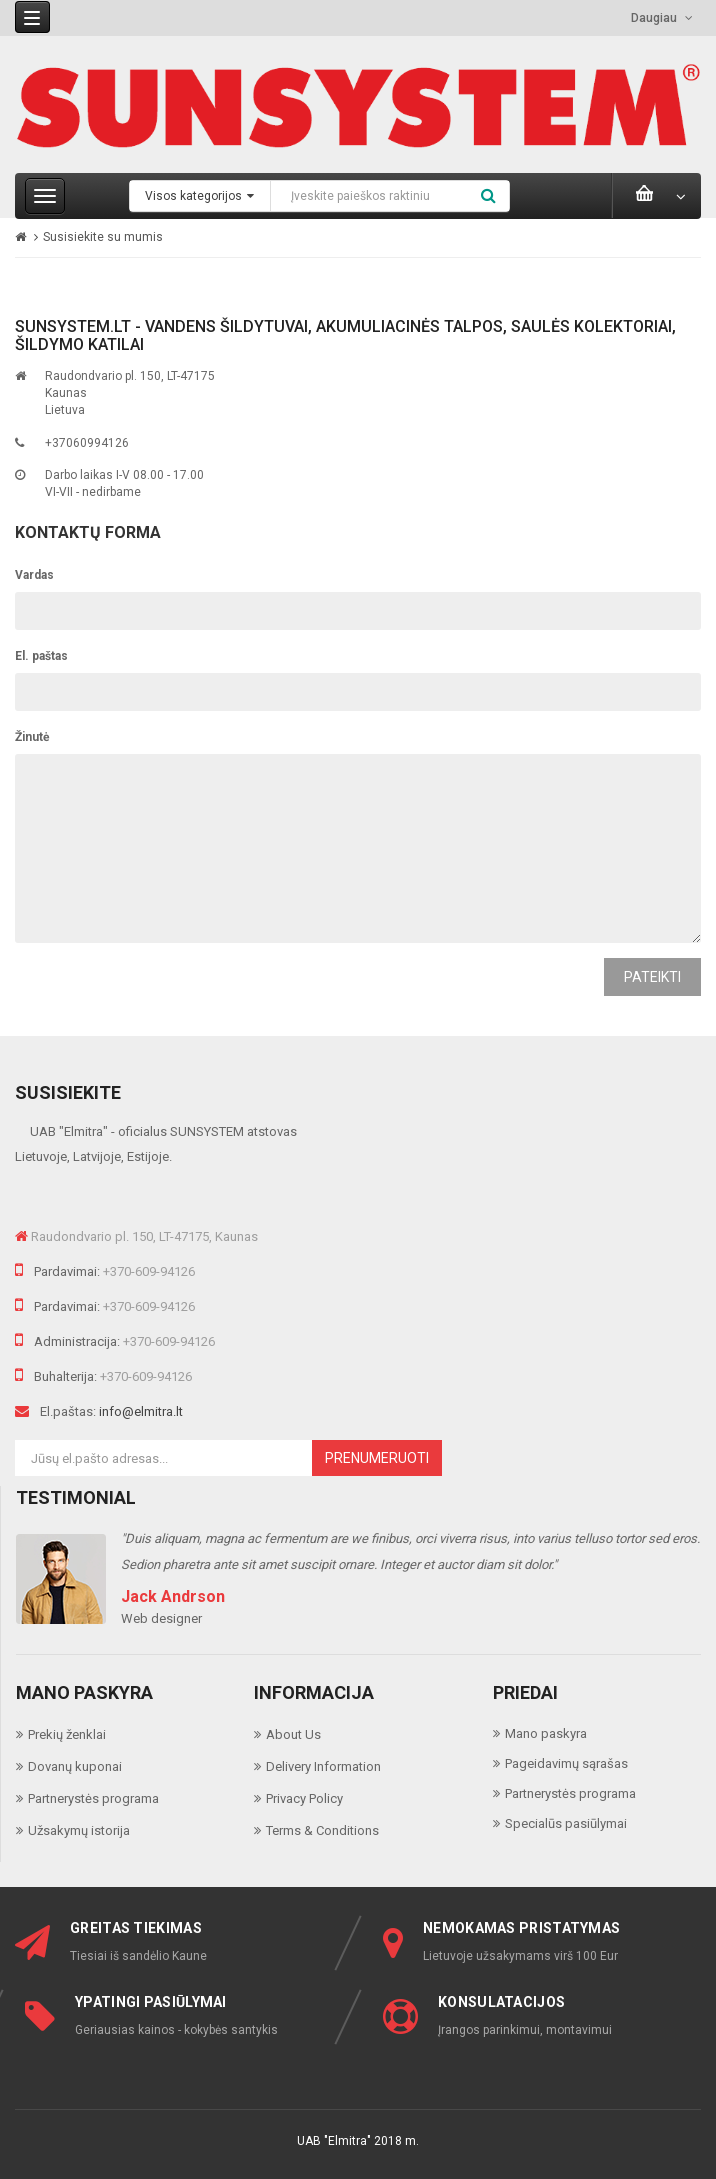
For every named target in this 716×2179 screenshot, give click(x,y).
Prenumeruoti (377, 1458)
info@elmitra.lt (141, 1411)
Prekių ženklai (67, 1734)
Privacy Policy (304, 1798)
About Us (293, 1734)
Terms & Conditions (322, 1830)
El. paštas (41, 656)
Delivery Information (323, 1766)
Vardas (34, 575)
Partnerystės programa (93, 1798)
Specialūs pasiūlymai (566, 1823)
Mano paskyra (546, 1733)
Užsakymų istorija (79, 1830)
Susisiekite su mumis (103, 237)
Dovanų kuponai (75, 1766)
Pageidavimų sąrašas (566, 1763)
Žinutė (32, 737)
